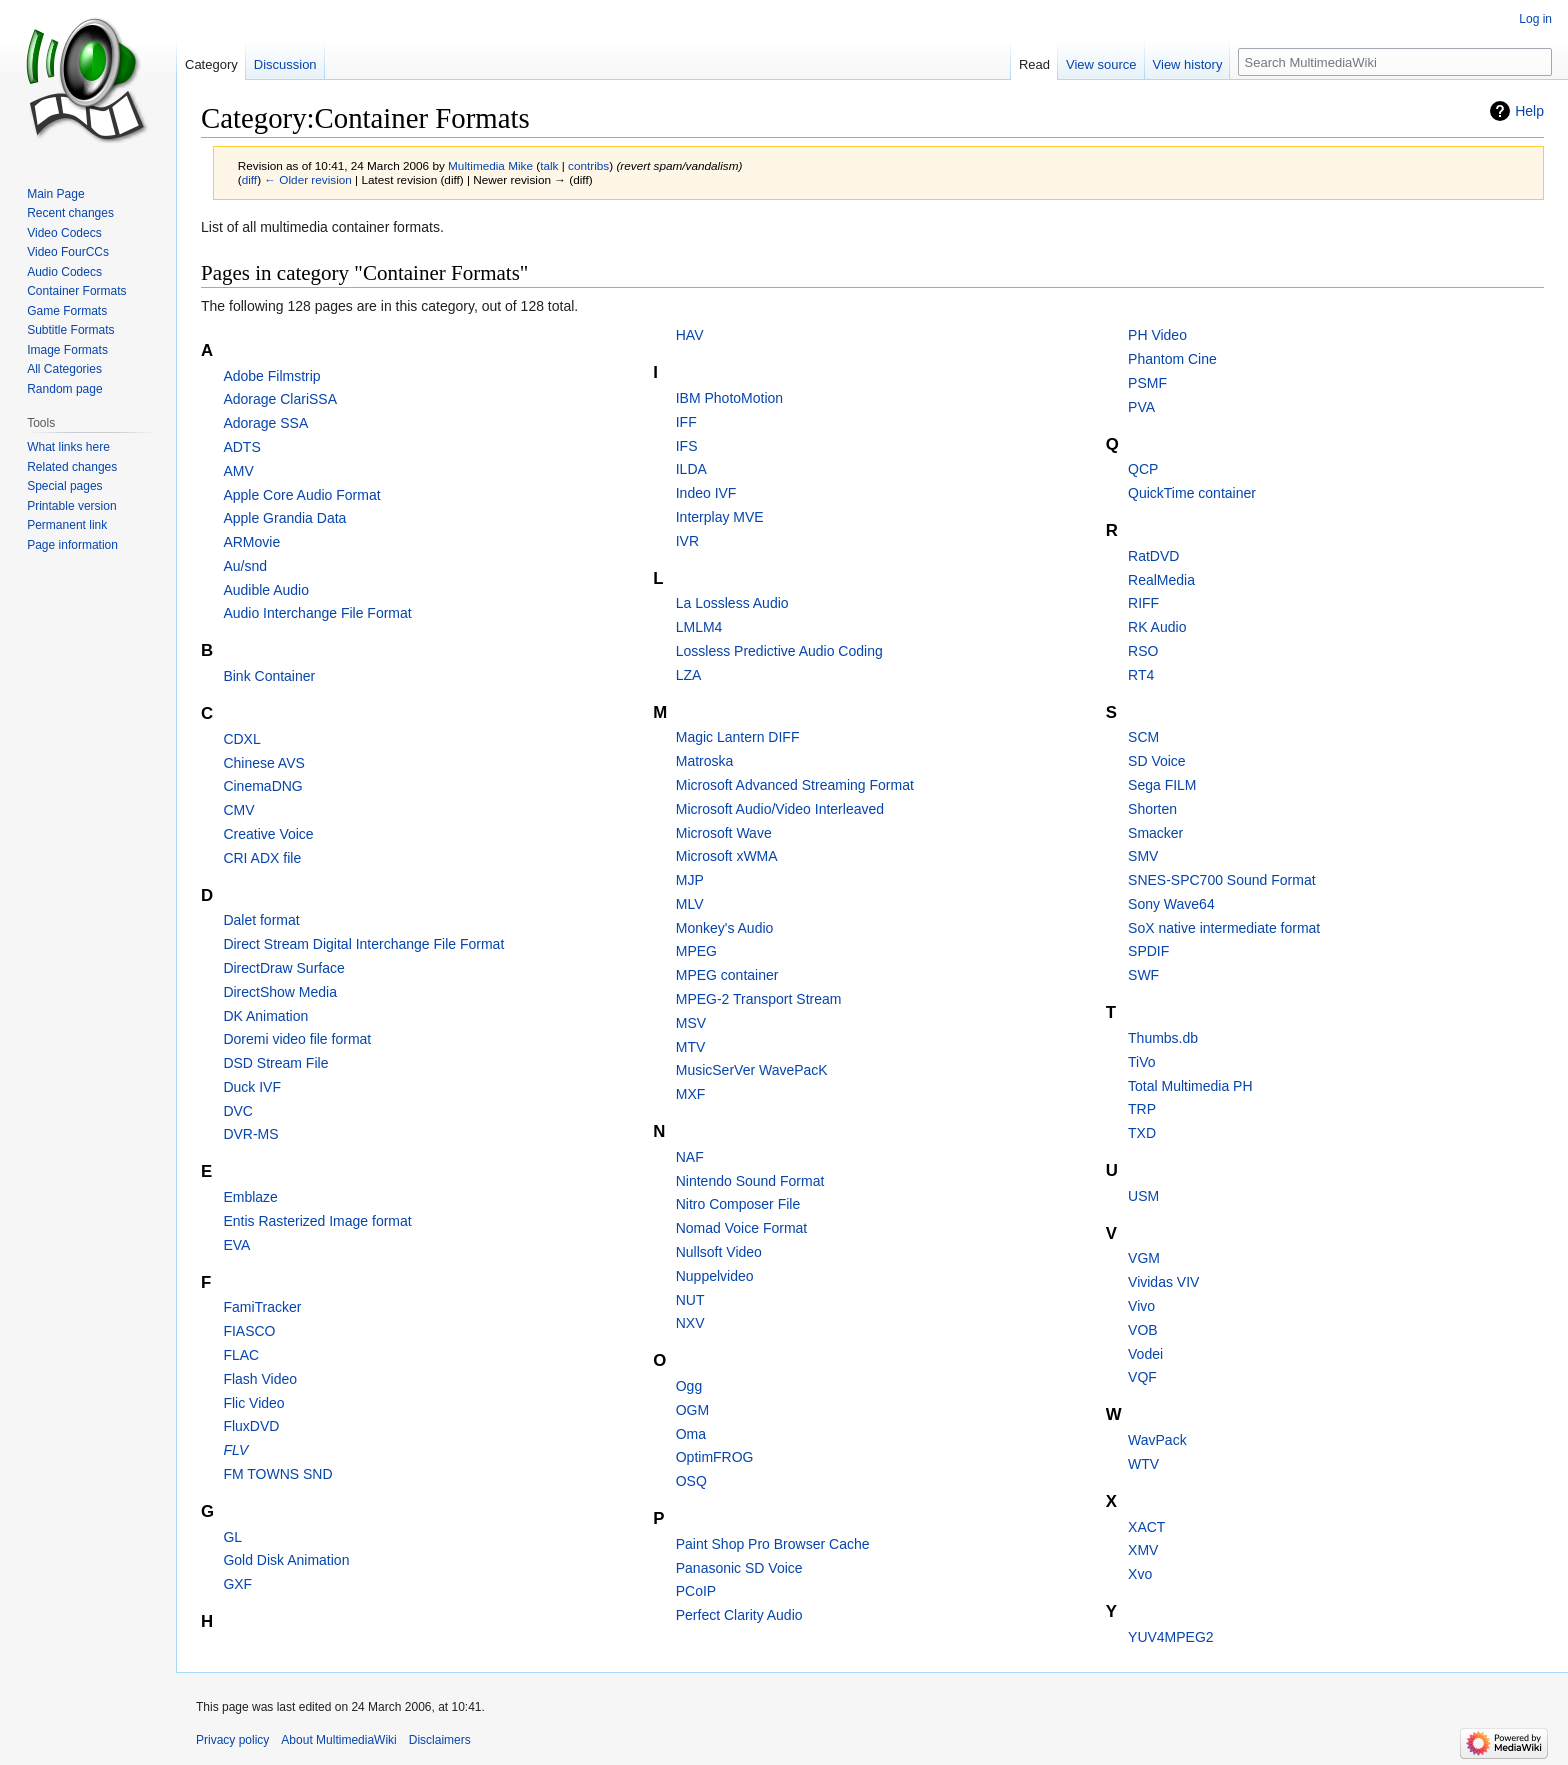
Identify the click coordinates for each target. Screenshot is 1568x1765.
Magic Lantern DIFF (738, 737)
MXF (691, 1094)
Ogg (689, 1386)
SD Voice (1157, 761)
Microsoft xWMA (727, 856)
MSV (691, 1023)
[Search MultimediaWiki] (1395, 62)
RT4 (1141, 675)
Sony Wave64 (1171, 904)
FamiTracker (262, 1307)
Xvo (1140, 1574)
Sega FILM (1162, 785)
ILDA (691, 469)
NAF (690, 1157)
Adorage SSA (265, 423)
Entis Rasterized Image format (317, 1221)
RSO (1143, 651)
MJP (690, 880)
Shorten (1152, 809)
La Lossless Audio (732, 603)
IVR (687, 541)
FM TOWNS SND (277, 1474)
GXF (237, 1584)
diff (249, 179)
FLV (235, 1450)
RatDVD (1153, 556)
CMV (238, 810)
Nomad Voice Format (742, 1228)
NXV (690, 1323)
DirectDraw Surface (283, 968)
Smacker (1155, 833)
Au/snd (245, 566)
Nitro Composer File (738, 1204)
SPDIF (1148, 951)
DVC (238, 1111)
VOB (1143, 1330)
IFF (686, 422)
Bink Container (269, 676)
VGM (1144, 1258)
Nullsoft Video (719, 1252)
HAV (690, 335)
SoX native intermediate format (1224, 928)
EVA (236, 1245)
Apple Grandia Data (284, 518)
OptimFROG (715, 1457)
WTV (1143, 1464)
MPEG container (727, 975)
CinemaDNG (262, 786)
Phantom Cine (1172, 359)
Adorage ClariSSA (280, 399)
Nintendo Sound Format (750, 1181)
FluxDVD (251, 1426)
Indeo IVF (706, 493)
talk (549, 165)
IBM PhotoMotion (729, 398)
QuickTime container (1192, 493)
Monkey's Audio (725, 928)
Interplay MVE (720, 517)
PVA (1141, 407)
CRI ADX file (262, 858)
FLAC (241, 1355)
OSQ (691, 1481)
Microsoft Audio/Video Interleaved (780, 809)
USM (1143, 1196)
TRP (1142, 1109)
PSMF (1147, 383)
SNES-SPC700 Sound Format (1222, 880)
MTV (691, 1047)
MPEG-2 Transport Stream (759, 999)
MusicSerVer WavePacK (752, 1070)
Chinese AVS (263, 763)
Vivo (1141, 1306)
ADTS (241, 447)
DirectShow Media (280, 992)
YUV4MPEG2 (1171, 1637)
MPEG (696, 951)
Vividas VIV (1163, 1282)
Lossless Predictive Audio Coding (779, 651)
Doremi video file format (297, 1039)
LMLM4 (699, 627)
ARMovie (251, 542)
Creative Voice (268, 834)
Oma (691, 1434)
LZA (689, 675)
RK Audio (1157, 627)
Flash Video (260, 1379)
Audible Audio (266, 590)
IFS (687, 446)
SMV (1143, 856)
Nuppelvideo (715, 1276)
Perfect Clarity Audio (739, 1615)
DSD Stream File (275, 1063)
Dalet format (261, 920)
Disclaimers (440, 1740)
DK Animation (265, 1016)
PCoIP (696, 1591)
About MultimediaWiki (338, 1740)
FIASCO (249, 1331)
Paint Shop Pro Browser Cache (773, 1544)
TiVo (1142, 1062)
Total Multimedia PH (1190, 1086)
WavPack (1157, 1440)
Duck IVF (252, 1087)
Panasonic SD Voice (739, 1568)
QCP (1143, 469)
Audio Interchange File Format (317, 613)
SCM (1143, 737)
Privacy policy (232, 1740)
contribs (588, 165)
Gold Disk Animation (286, 1560)
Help (1529, 111)
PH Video (1157, 335)
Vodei (1145, 1354)
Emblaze (250, 1197)
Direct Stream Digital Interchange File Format (363, 944)
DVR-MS (250, 1134)
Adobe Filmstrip (271, 376)
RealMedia (1161, 580)
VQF (1142, 1377)
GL (232, 1537)
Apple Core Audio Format (301, 495)
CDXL (241, 739)
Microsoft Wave (724, 833)
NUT (690, 1300)
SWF (1143, 975)
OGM (692, 1410)
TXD (1142, 1133)
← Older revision (308, 179)
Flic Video (253, 1403)
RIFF (1143, 603)
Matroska (705, 761)
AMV (238, 471)
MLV (690, 904)
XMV (1143, 1550)
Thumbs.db (1163, 1038)
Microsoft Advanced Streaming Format (795, 785)
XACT (1146, 1527)
